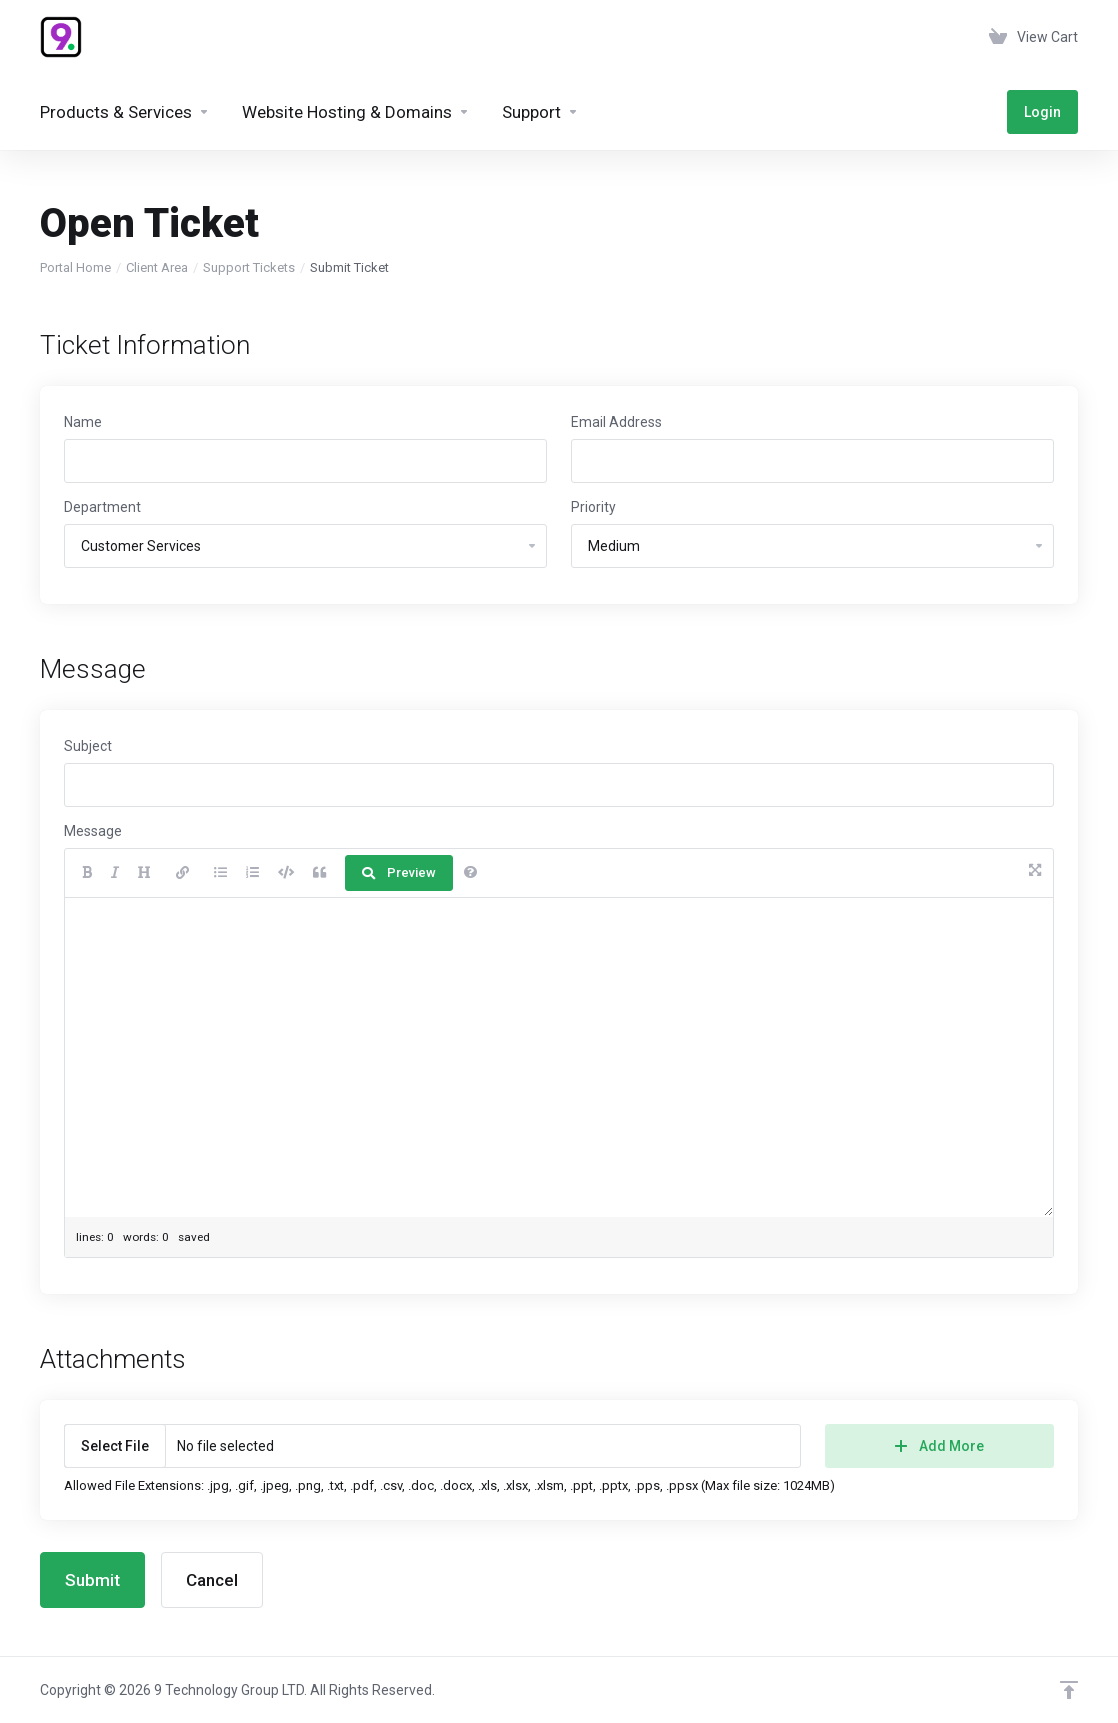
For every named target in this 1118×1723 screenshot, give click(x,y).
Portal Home (75, 267)
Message (93, 831)
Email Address (616, 422)
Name (83, 422)
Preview (399, 872)
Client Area (157, 267)
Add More (939, 1446)
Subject (88, 746)
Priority (593, 507)
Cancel (212, 1580)
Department (102, 507)
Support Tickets (249, 267)
